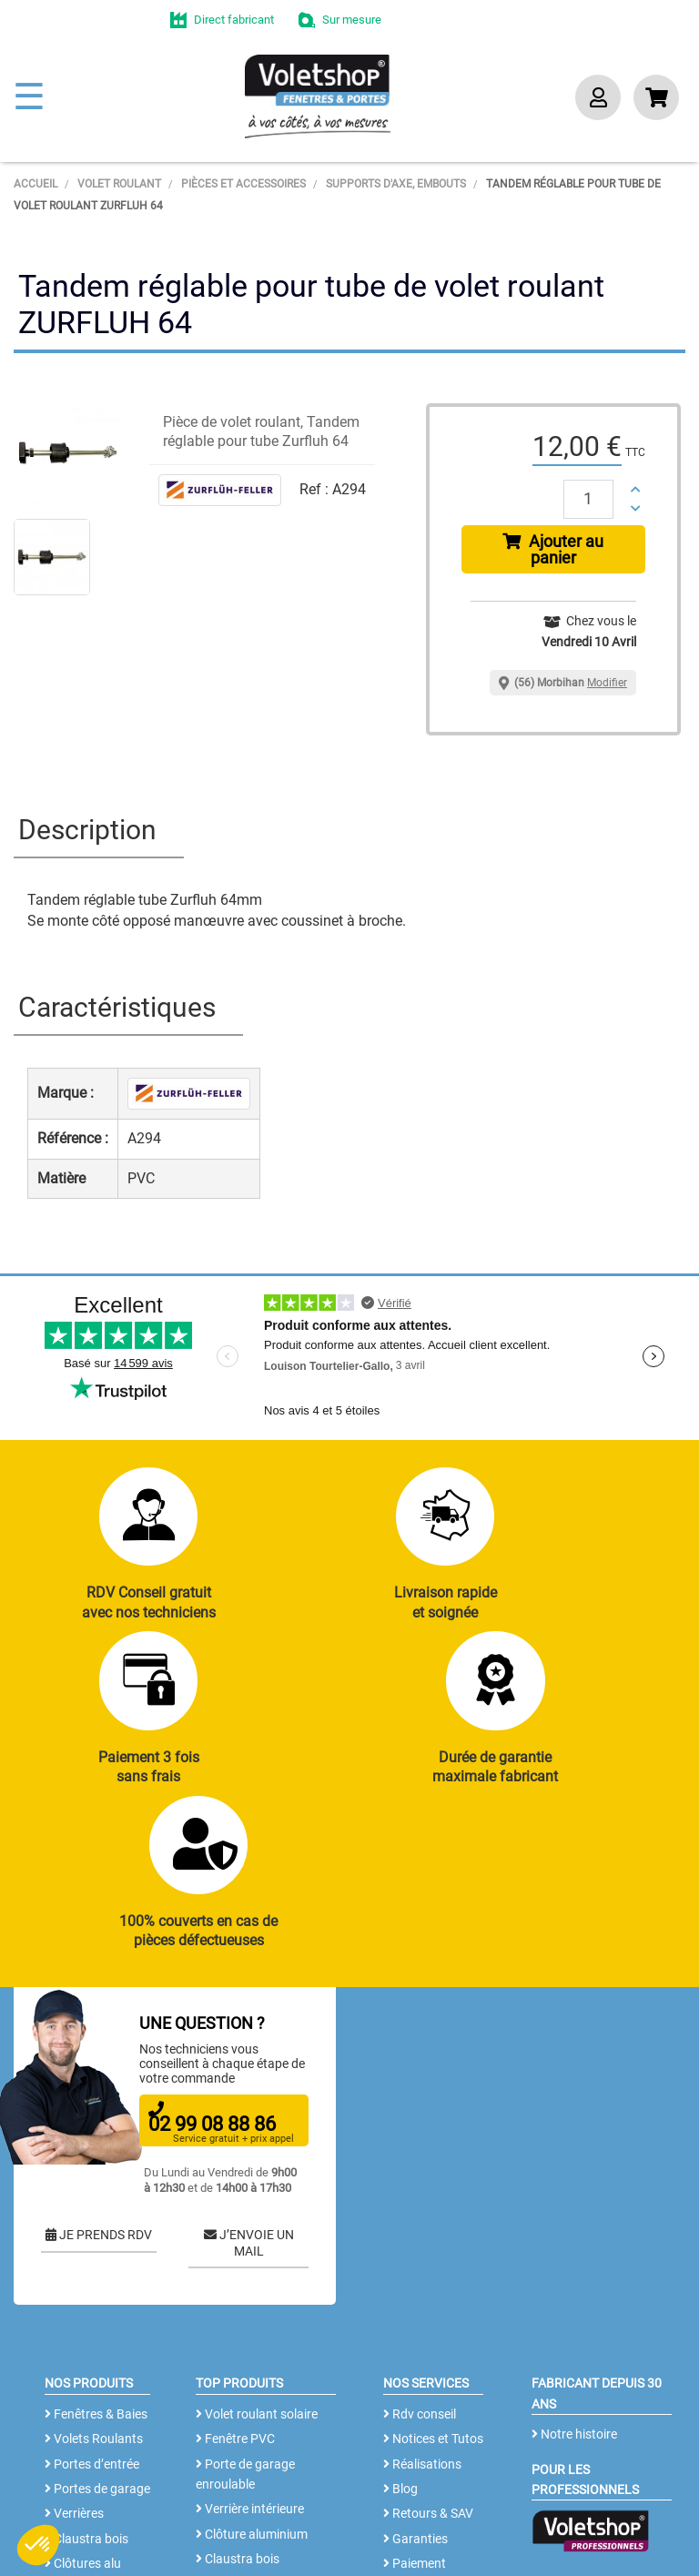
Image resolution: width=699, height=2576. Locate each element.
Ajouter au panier (552, 549)
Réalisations (422, 2318)
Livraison (413, 2443)
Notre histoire (574, 2289)
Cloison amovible (248, 2438)
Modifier (607, 682)
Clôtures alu (83, 2418)
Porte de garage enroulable (245, 2328)
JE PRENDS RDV (99, 2090)
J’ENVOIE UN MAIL (249, 2098)
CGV (304, 2526)
